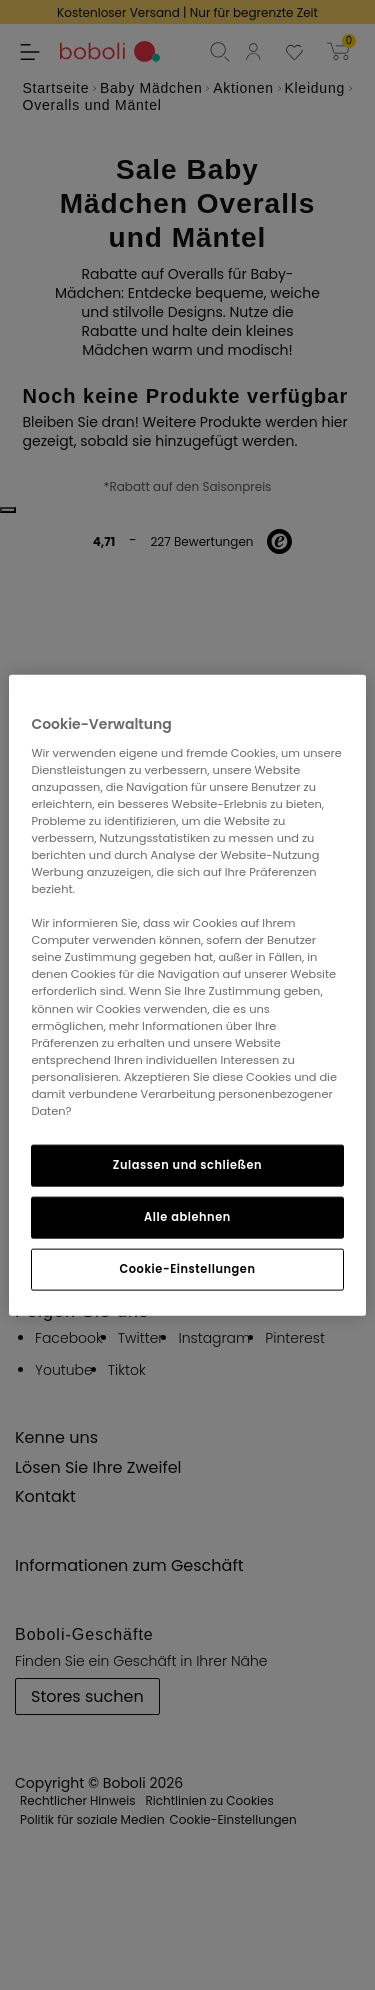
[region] (187, 995)
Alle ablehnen (187, 1217)
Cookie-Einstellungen (187, 1268)
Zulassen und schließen (187, 1165)
